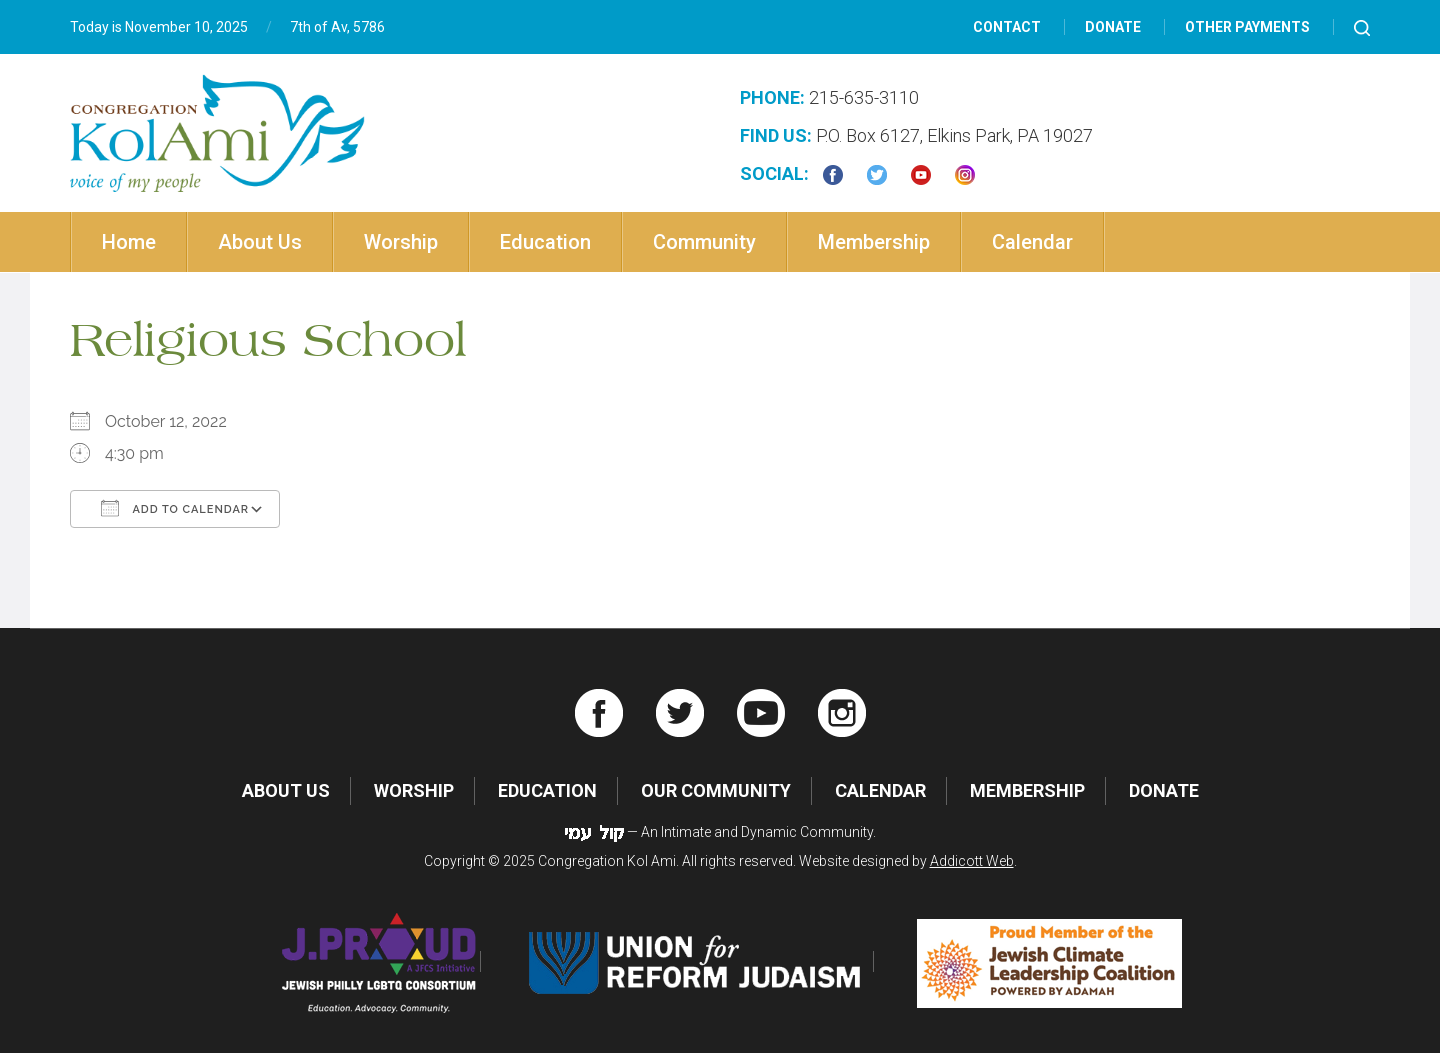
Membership (874, 242)
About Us (260, 242)
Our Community (716, 790)
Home (129, 242)
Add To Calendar (175, 508)
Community (704, 242)
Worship (401, 242)
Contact (1007, 27)
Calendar (1032, 242)
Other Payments (1247, 27)
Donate (1113, 27)
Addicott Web (972, 861)
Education (545, 242)
